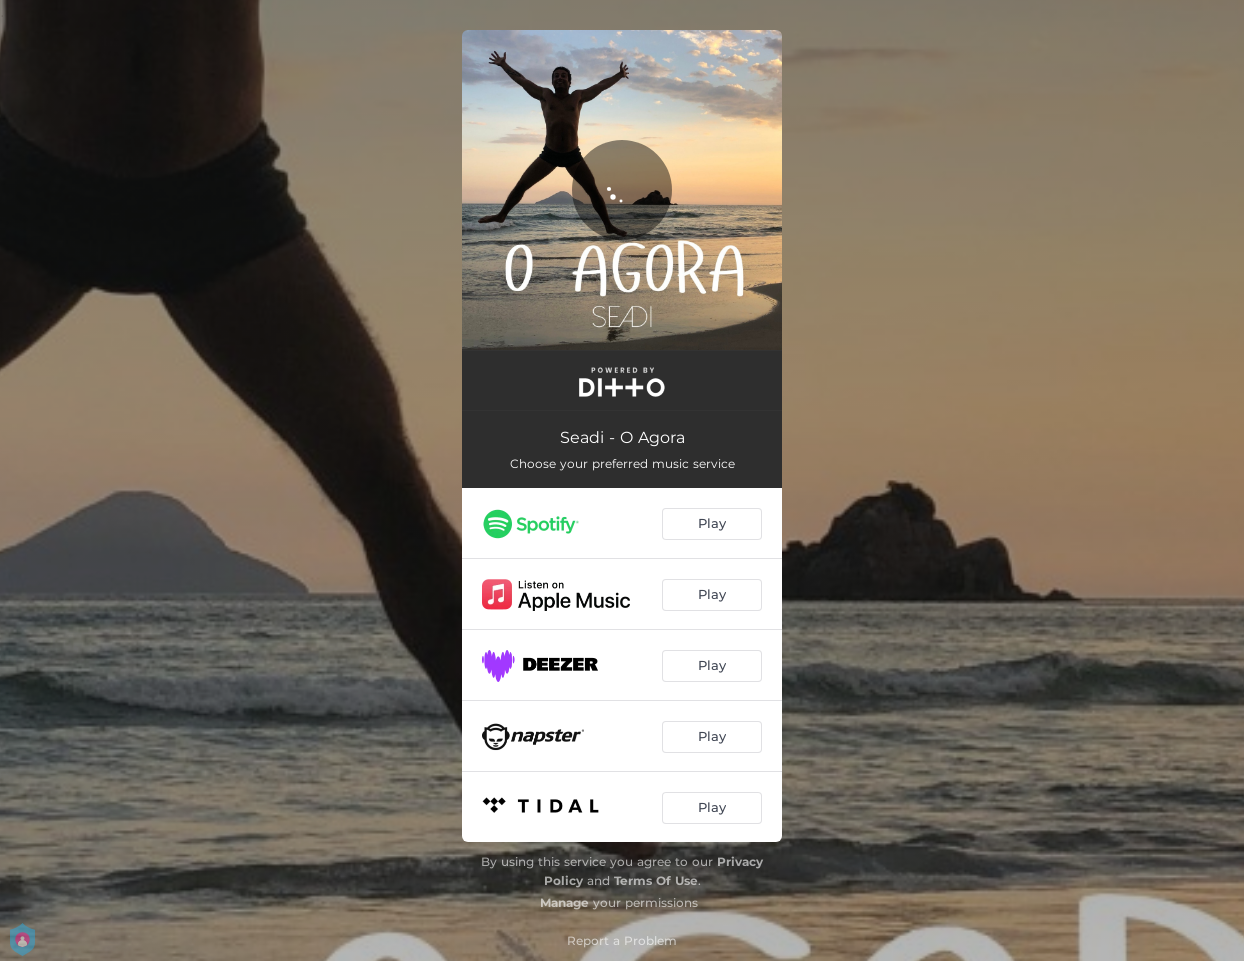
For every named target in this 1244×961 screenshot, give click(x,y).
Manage (564, 902)
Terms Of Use (656, 880)
